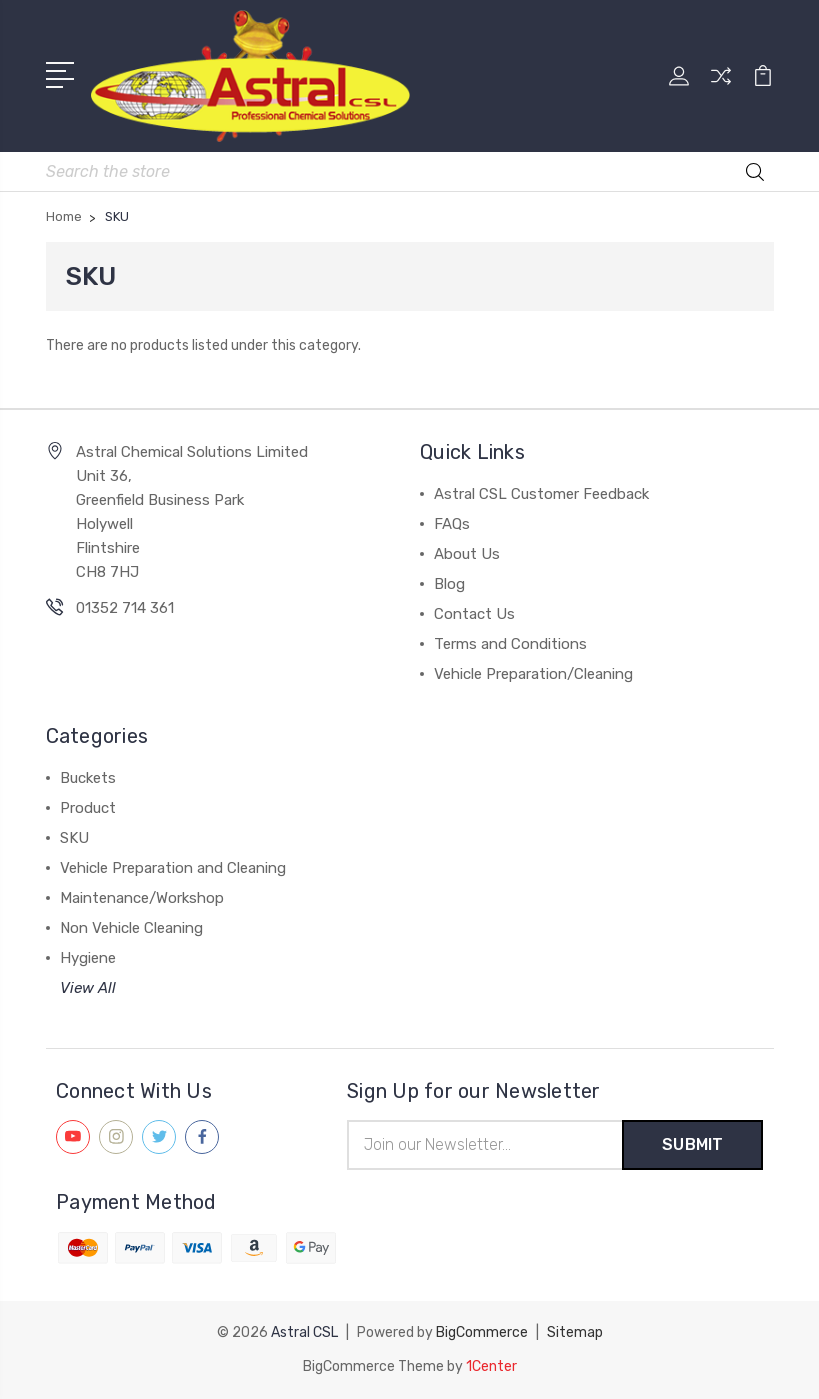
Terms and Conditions (510, 644)
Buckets (88, 778)
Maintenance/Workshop (142, 898)
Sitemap (575, 1332)
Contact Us (474, 614)
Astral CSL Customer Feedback (541, 494)
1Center (491, 1366)
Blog (449, 584)
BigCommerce (482, 1332)
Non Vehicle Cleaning (131, 928)
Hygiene (88, 958)
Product (88, 808)
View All (88, 988)
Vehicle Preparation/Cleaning (533, 674)
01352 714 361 (125, 608)
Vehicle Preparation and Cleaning (173, 868)
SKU (74, 838)
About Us (467, 554)
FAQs (452, 524)
